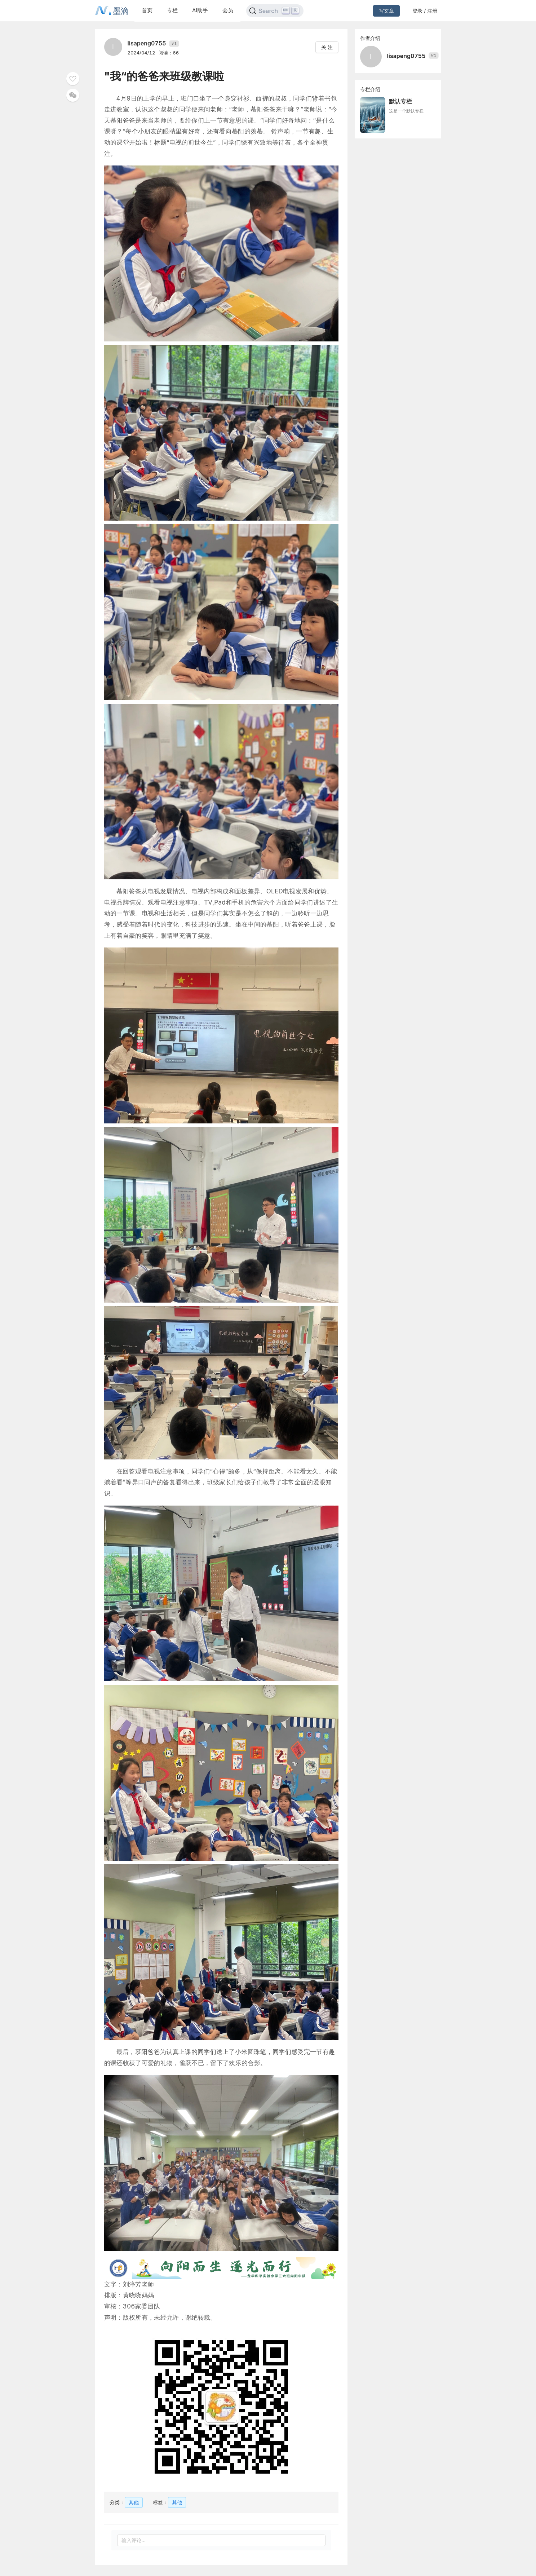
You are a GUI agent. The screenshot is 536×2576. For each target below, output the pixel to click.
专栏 (172, 10)
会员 (227, 10)
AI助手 (200, 10)
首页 (147, 10)
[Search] (275, 10)
